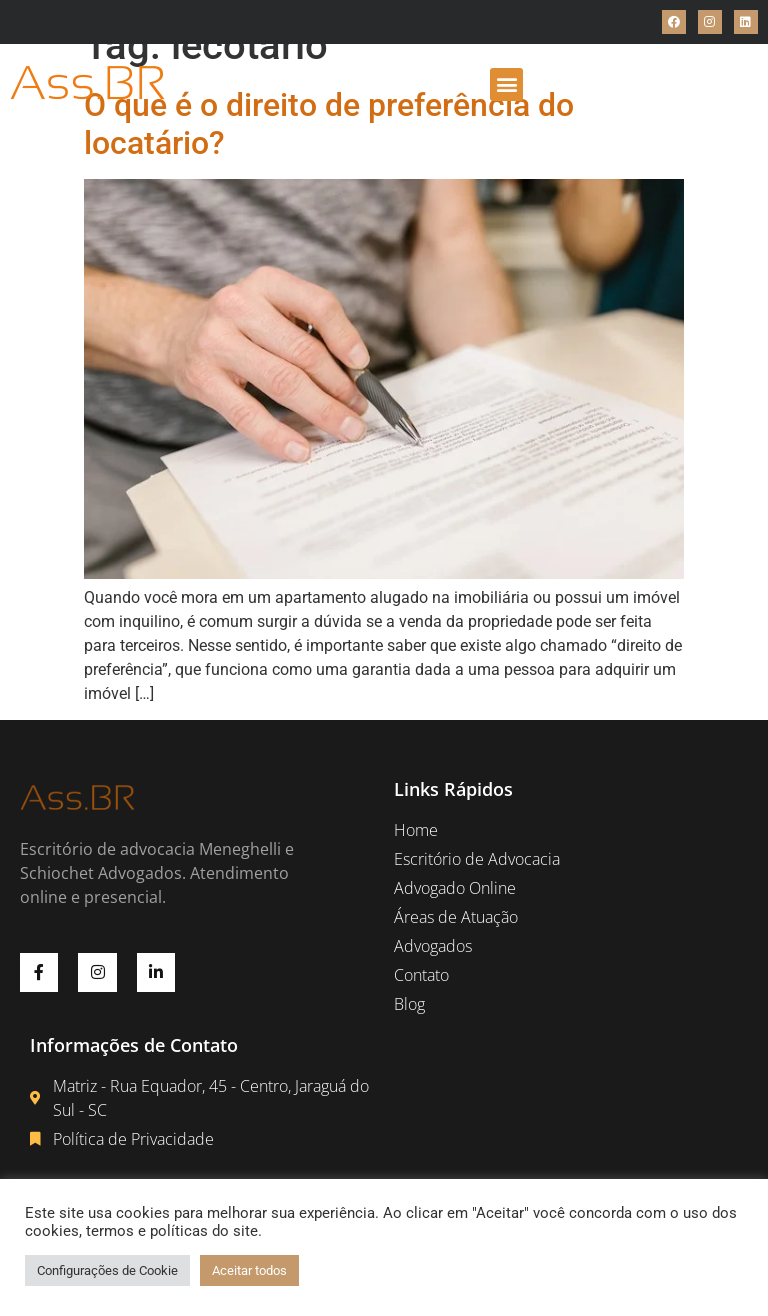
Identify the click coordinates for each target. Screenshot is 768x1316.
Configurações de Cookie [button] (107, 1270)
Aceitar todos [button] (249, 1270)
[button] (506, 84)
